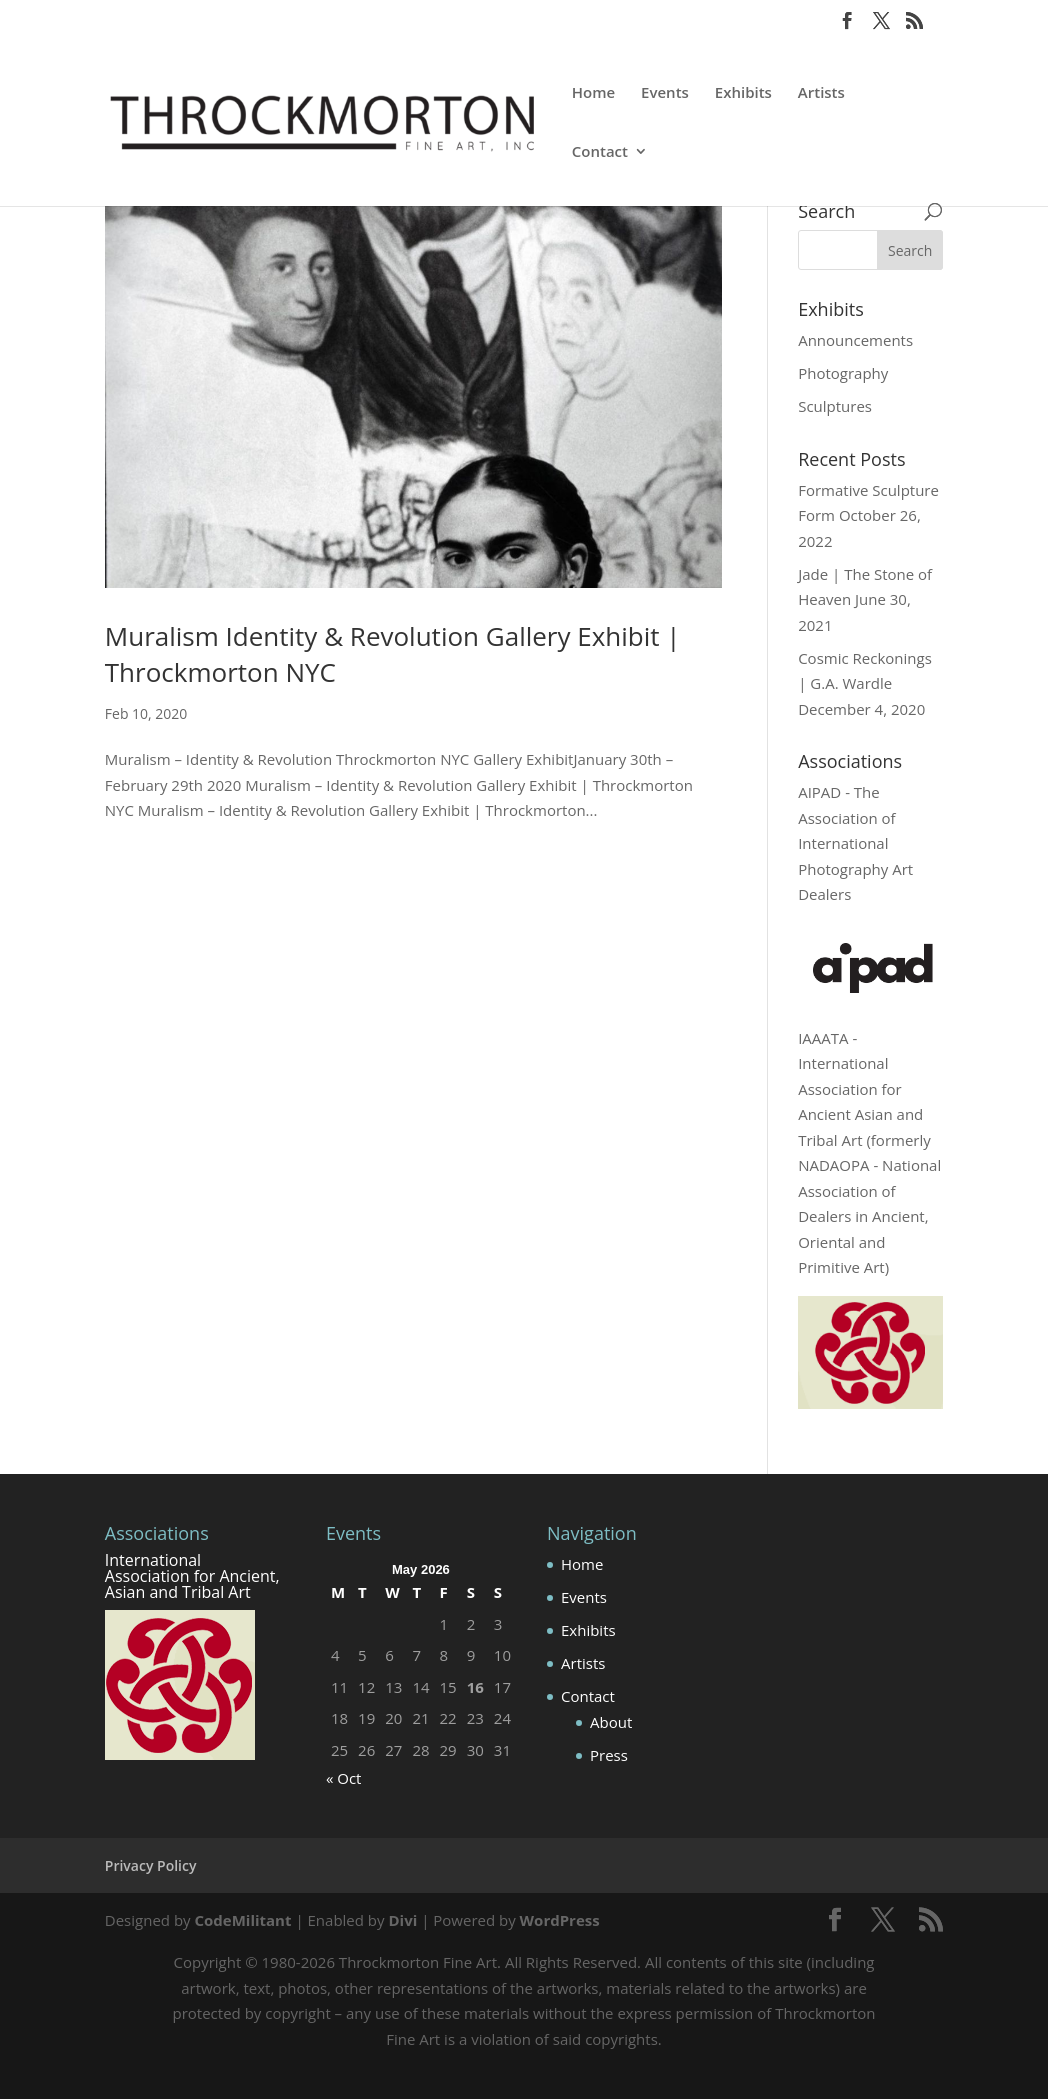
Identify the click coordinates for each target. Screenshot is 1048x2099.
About (611, 1722)
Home (593, 93)
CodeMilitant (242, 1920)
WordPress (560, 1920)
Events (665, 93)
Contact (600, 152)
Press (609, 1755)
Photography (843, 373)
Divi (402, 1920)
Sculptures (835, 406)
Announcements (855, 340)
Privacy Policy (151, 1865)
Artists (821, 93)
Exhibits (743, 93)
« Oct (344, 1778)
